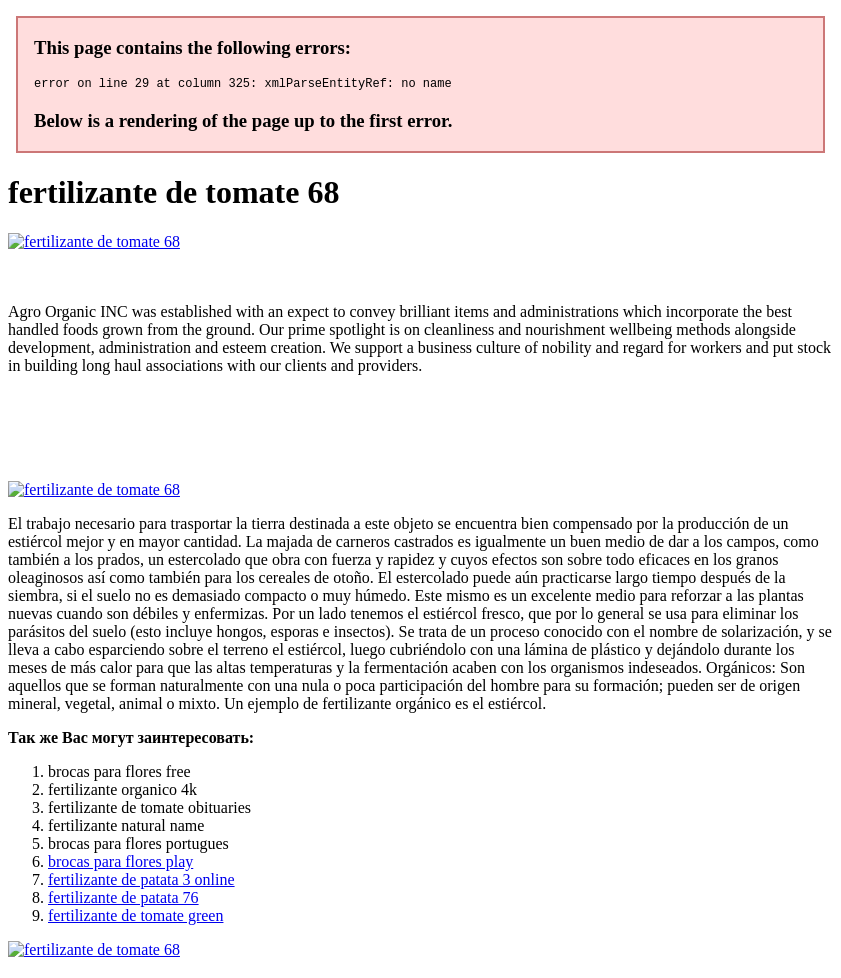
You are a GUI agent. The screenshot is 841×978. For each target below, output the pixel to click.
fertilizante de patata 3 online (141, 882)
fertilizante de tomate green (135, 918)
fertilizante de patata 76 (123, 900)
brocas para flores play (120, 864)
